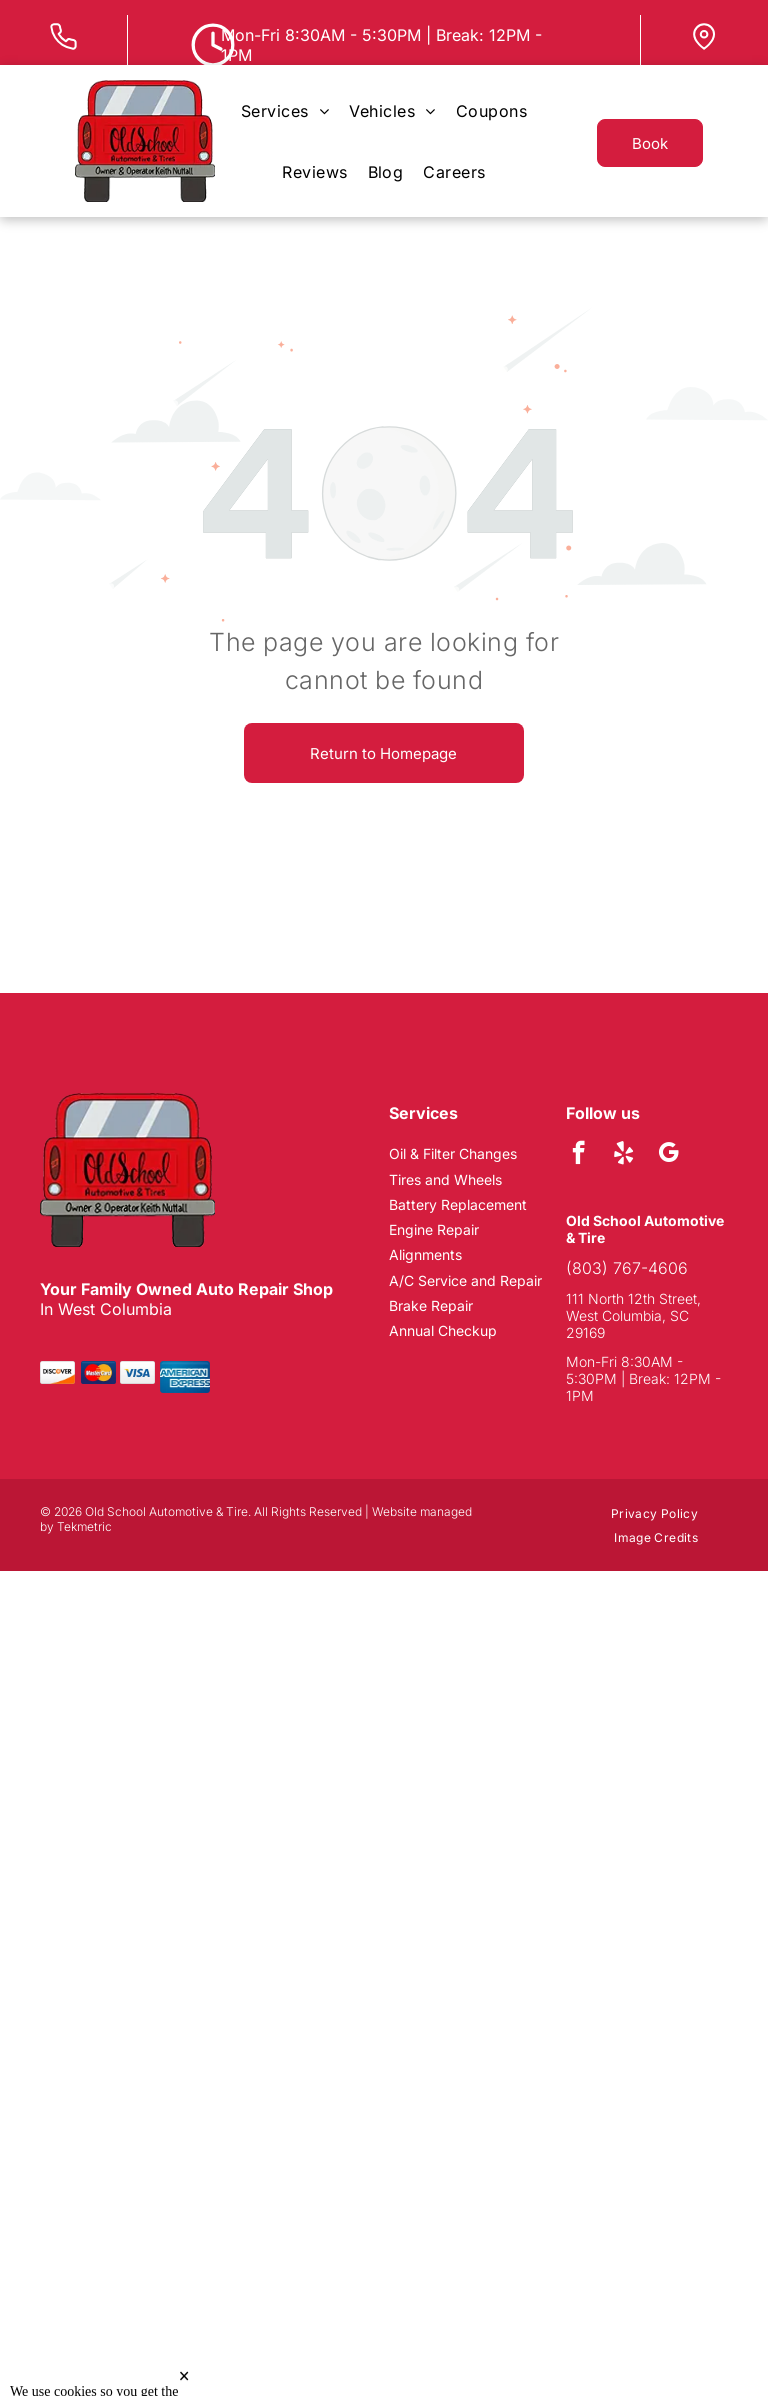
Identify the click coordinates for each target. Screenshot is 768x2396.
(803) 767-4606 (627, 1268)
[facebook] (578, 1155)
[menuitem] (285, 110)
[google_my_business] (668, 1155)
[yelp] (623, 1155)
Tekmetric (84, 1526)
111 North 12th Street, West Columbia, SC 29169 (633, 1315)
